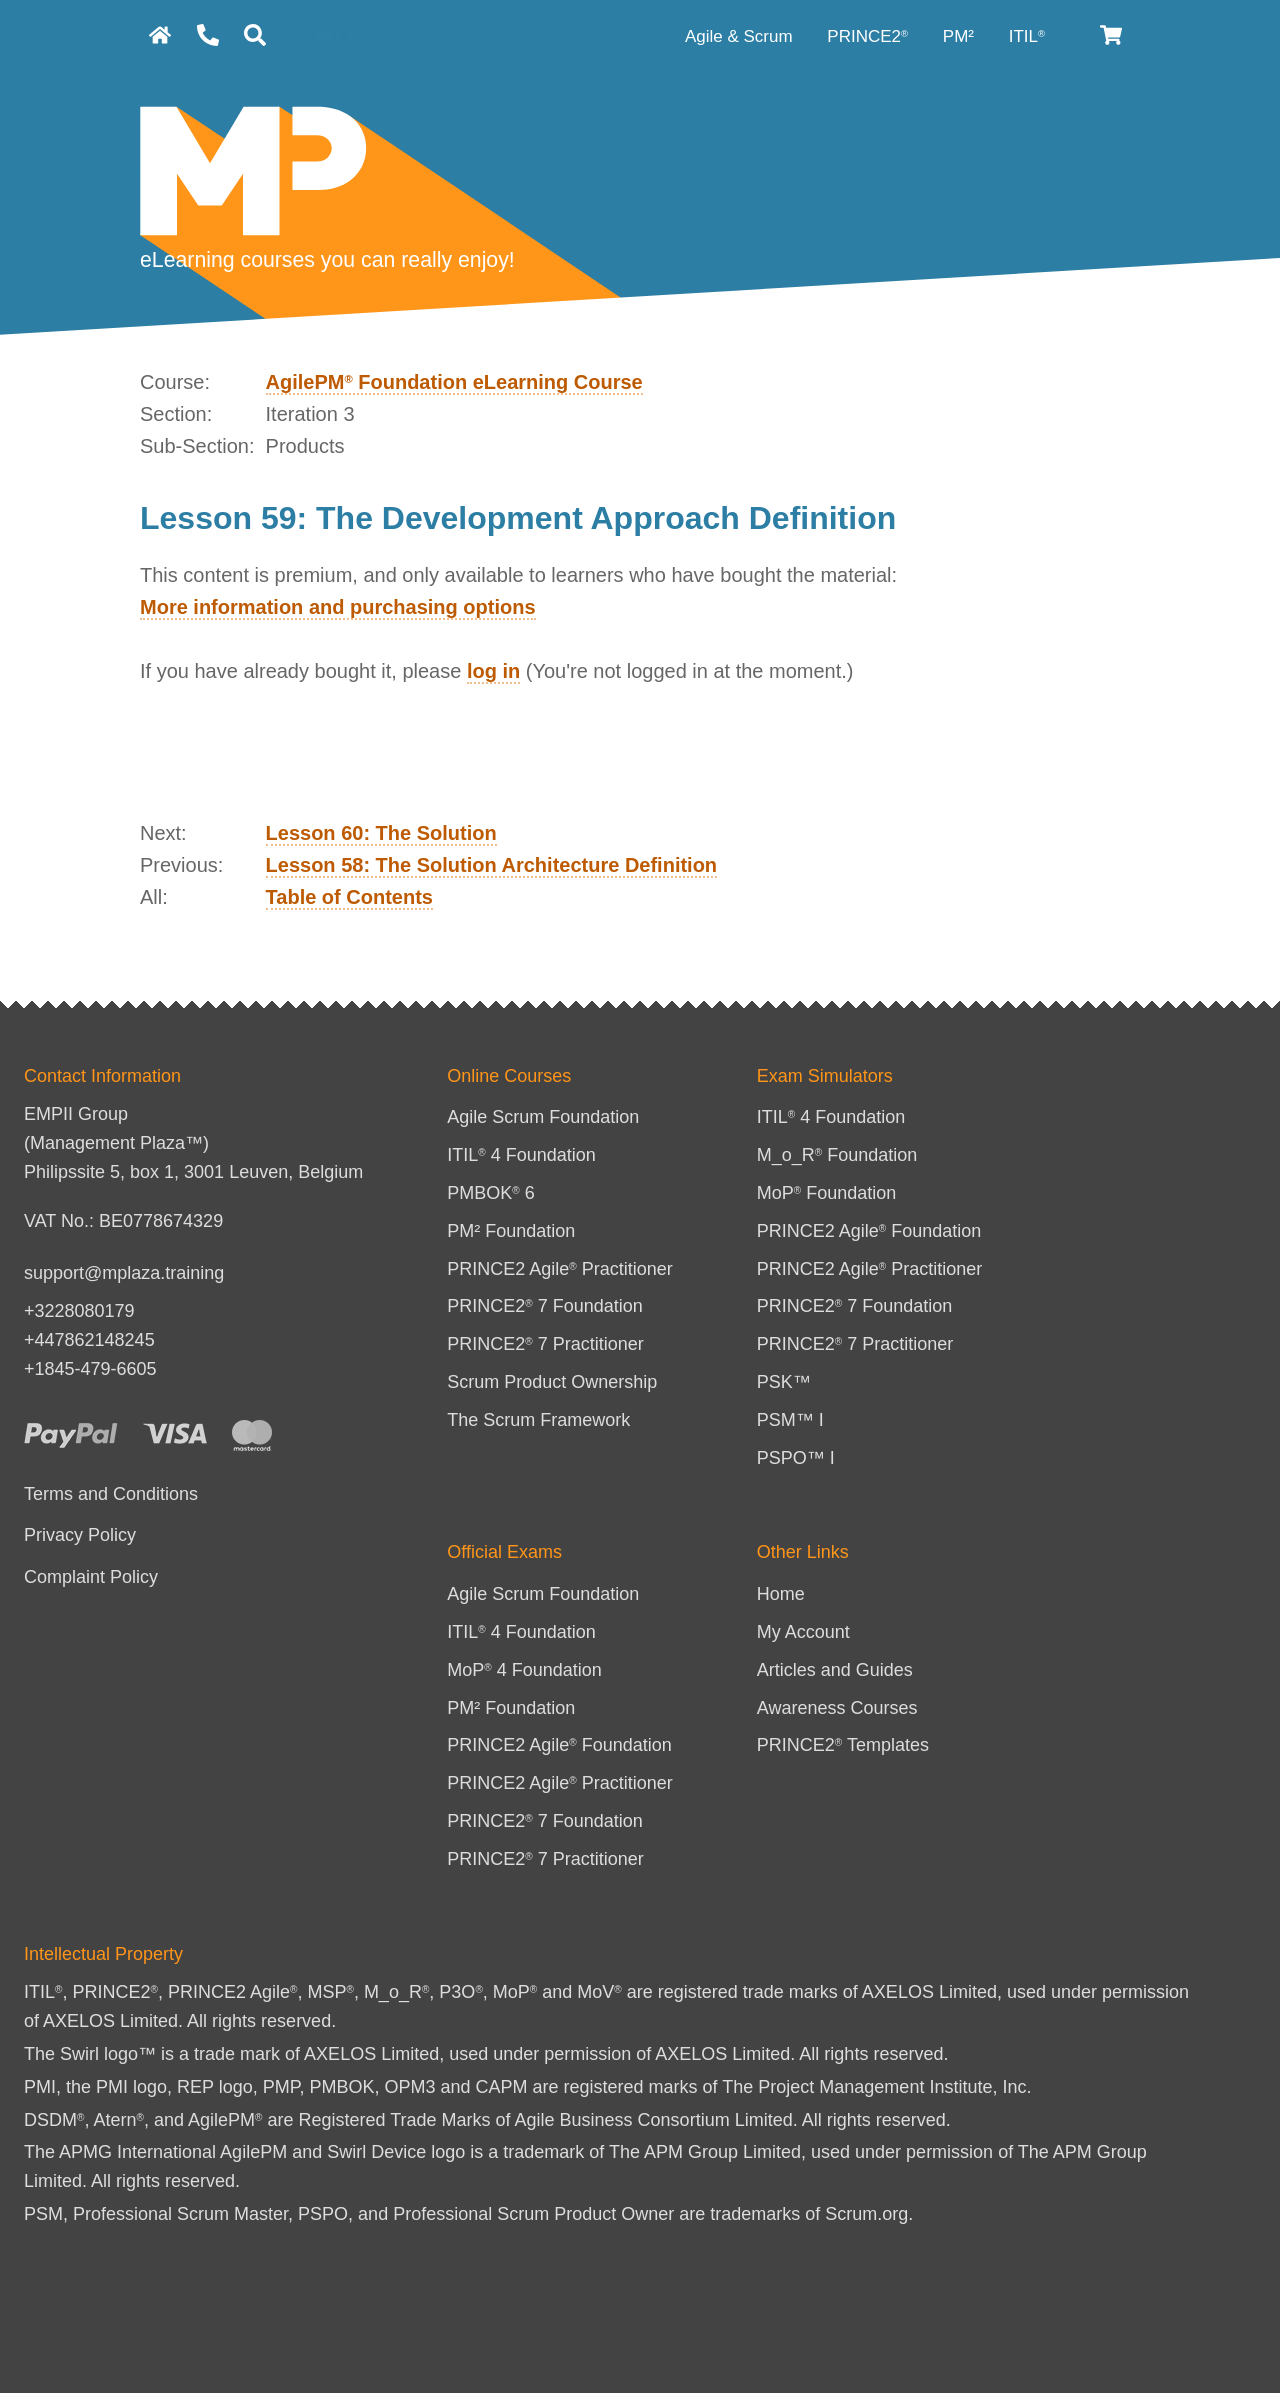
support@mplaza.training (124, 1273)
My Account (803, 1632)
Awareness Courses (837, 1708)
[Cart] (1112, 35)
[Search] (255, 35)
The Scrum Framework (538, 1420)
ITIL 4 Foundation (521, 1155)
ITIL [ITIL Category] (1027, 36)
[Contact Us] (208, 35)
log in (493, 671)
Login (353, 36)
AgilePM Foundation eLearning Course (454, 382)
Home (781, 1594)
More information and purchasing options (338, 607)
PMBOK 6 (490, 1193)
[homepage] (160, 35)
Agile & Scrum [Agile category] (741, 36)
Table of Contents (349, 897)
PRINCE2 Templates (843, 1745)
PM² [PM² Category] (961, 36)
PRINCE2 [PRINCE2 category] (867, 36)
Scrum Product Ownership (552, 1382)
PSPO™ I (796, 1458)
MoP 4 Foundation (524, 1670)
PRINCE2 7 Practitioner (545, 1344)
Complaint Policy (91, 1577)
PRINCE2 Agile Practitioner (560, 1269)
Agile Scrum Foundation (543, 1117)
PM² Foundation (511, 1231)
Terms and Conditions (111, 1494)
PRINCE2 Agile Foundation (869, 1231)
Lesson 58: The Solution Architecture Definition (492, 865)
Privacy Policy (80, 1535)
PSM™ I (790, 1420)
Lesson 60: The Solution (381, 833)
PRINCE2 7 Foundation (545, 1306)
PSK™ (784, 1382)
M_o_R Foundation (837, 1155)
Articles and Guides (835, 1670)
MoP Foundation (827, 1193)
